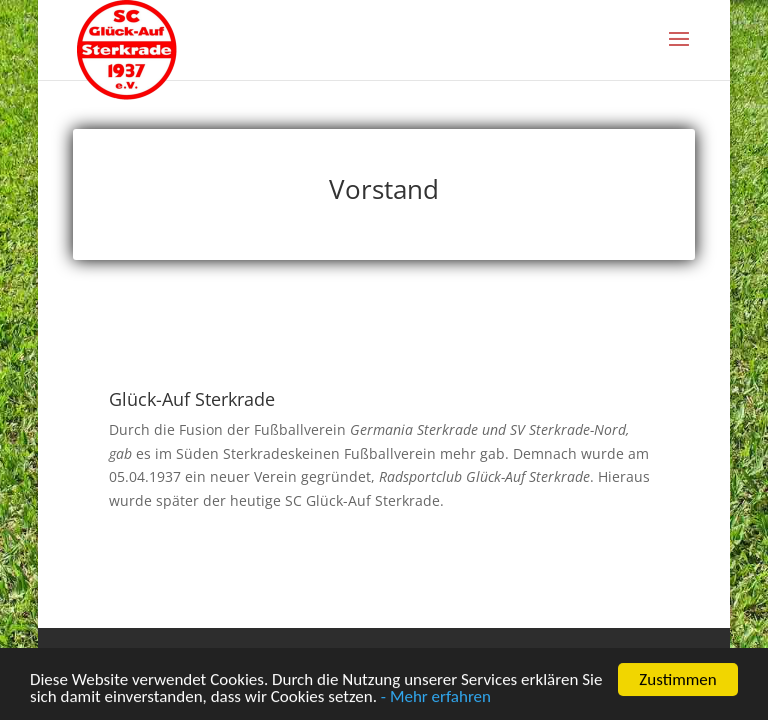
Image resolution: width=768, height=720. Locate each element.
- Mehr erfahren (436, 697)
